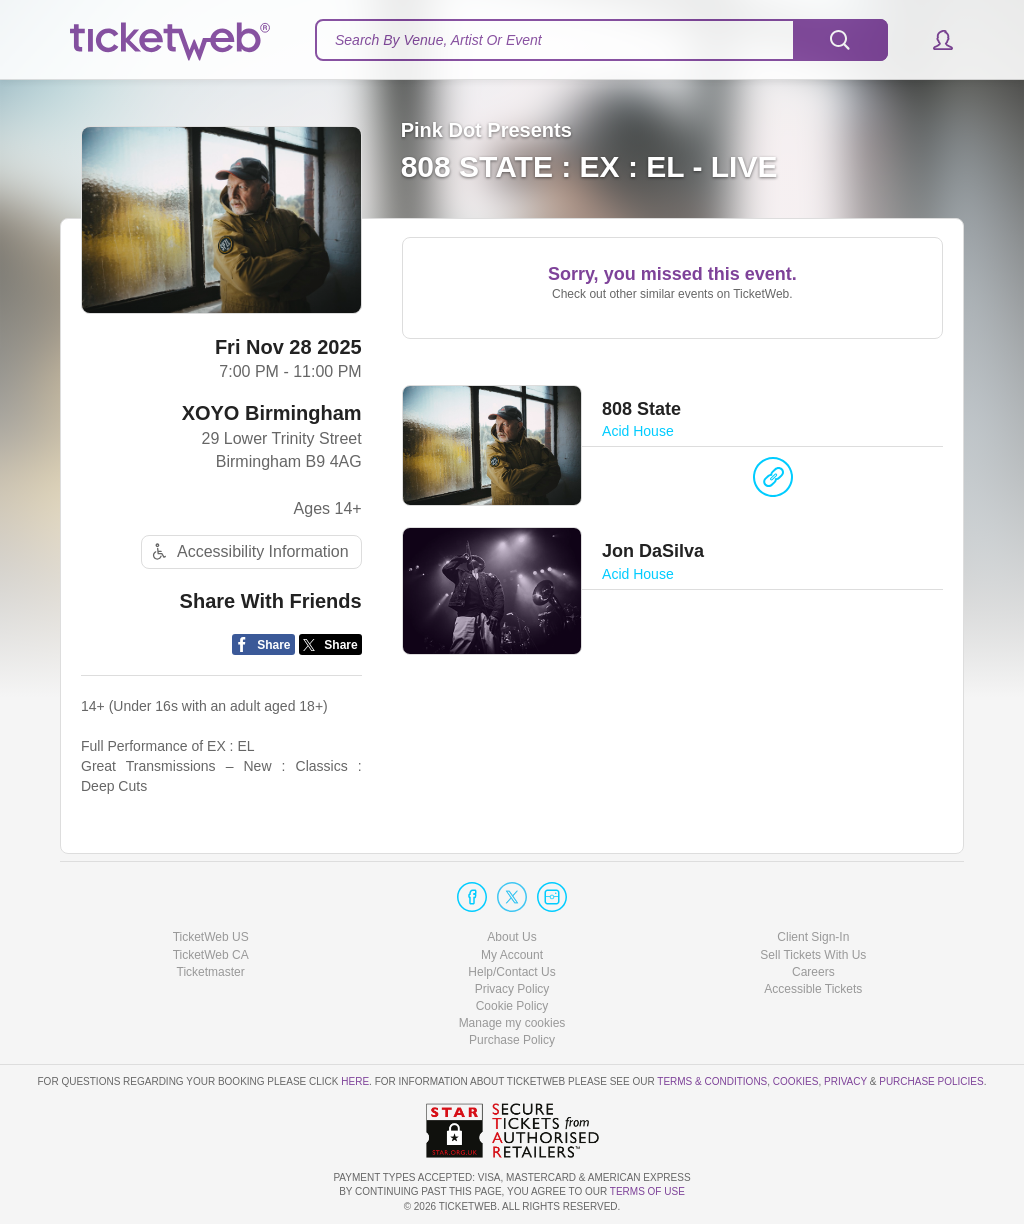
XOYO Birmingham (272, 413)
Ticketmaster (211, 972)
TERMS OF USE (647, 1191)
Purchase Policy (512, 1040)
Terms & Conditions (712, 1081)
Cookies (796, 1081)
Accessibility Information (248, 551)
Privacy (845, 1081)
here (355, 1081)
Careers (813, 972)
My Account (512, 955)
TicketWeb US (211, 937)
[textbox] (601, 40)
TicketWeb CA (211, 955)
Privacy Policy (512, 989)
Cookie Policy (512, 1006)
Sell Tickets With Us (813, 955)
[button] (933, 40)
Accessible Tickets (813, 989)
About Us (511, 937)
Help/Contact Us (511, 972)
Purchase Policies (931, 1081)
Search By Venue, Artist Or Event (438, 40)
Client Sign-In (813, 937)
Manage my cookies (512, 1023)
